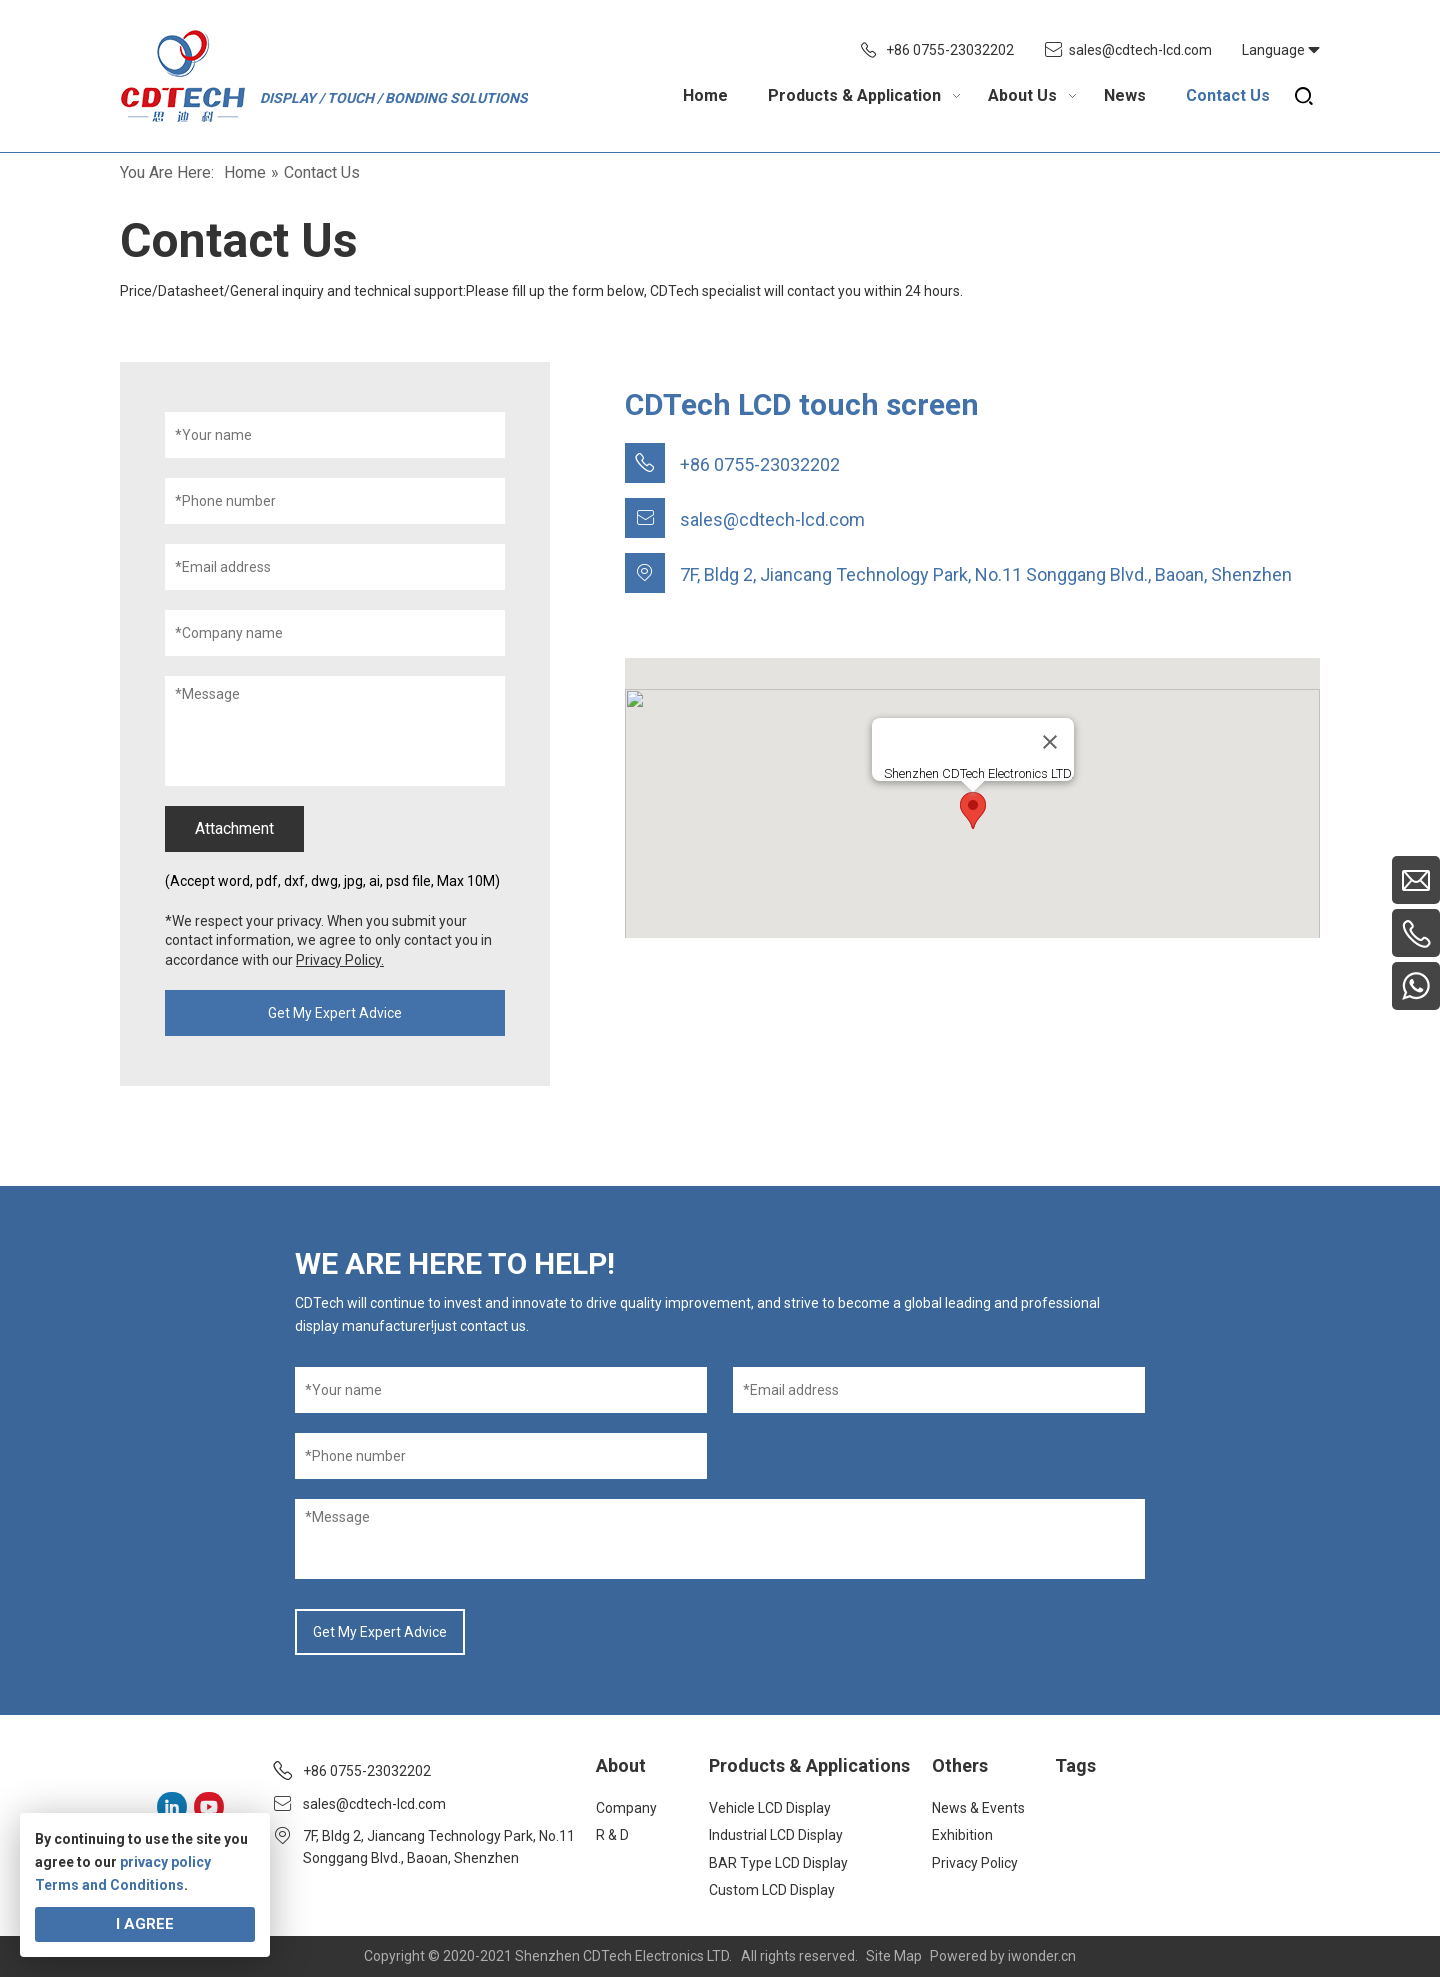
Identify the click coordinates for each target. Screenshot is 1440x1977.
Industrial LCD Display (776, 1835)
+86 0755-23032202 (950, 50)
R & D (612, 1835)
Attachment (234, 828)
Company (626, 1808)
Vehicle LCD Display (770, 1808)
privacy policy (165, 1862)
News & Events (978, 1808)
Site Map (894, 1956)
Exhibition (962, 1835)
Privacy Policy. (340, 960)
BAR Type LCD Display (778, 1863)
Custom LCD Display (772, 1890)
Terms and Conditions (109, 1885)
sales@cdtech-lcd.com (1140, 50)
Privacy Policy (975, 1863)
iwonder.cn (1042, 1956)
